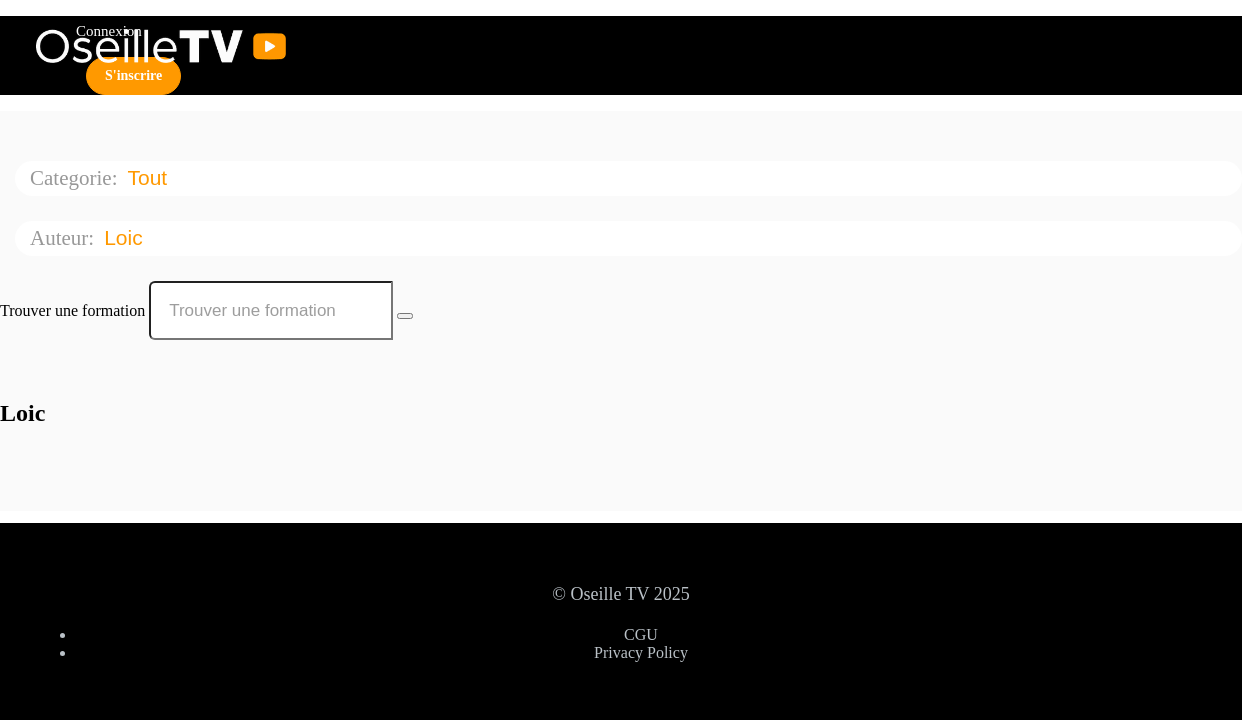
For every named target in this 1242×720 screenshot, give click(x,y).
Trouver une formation (72, 310)
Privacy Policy (641, 652)
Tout (150, 177)
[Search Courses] (405, 316)
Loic (126, 237)
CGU (641, 634)
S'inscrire (133, 75)
